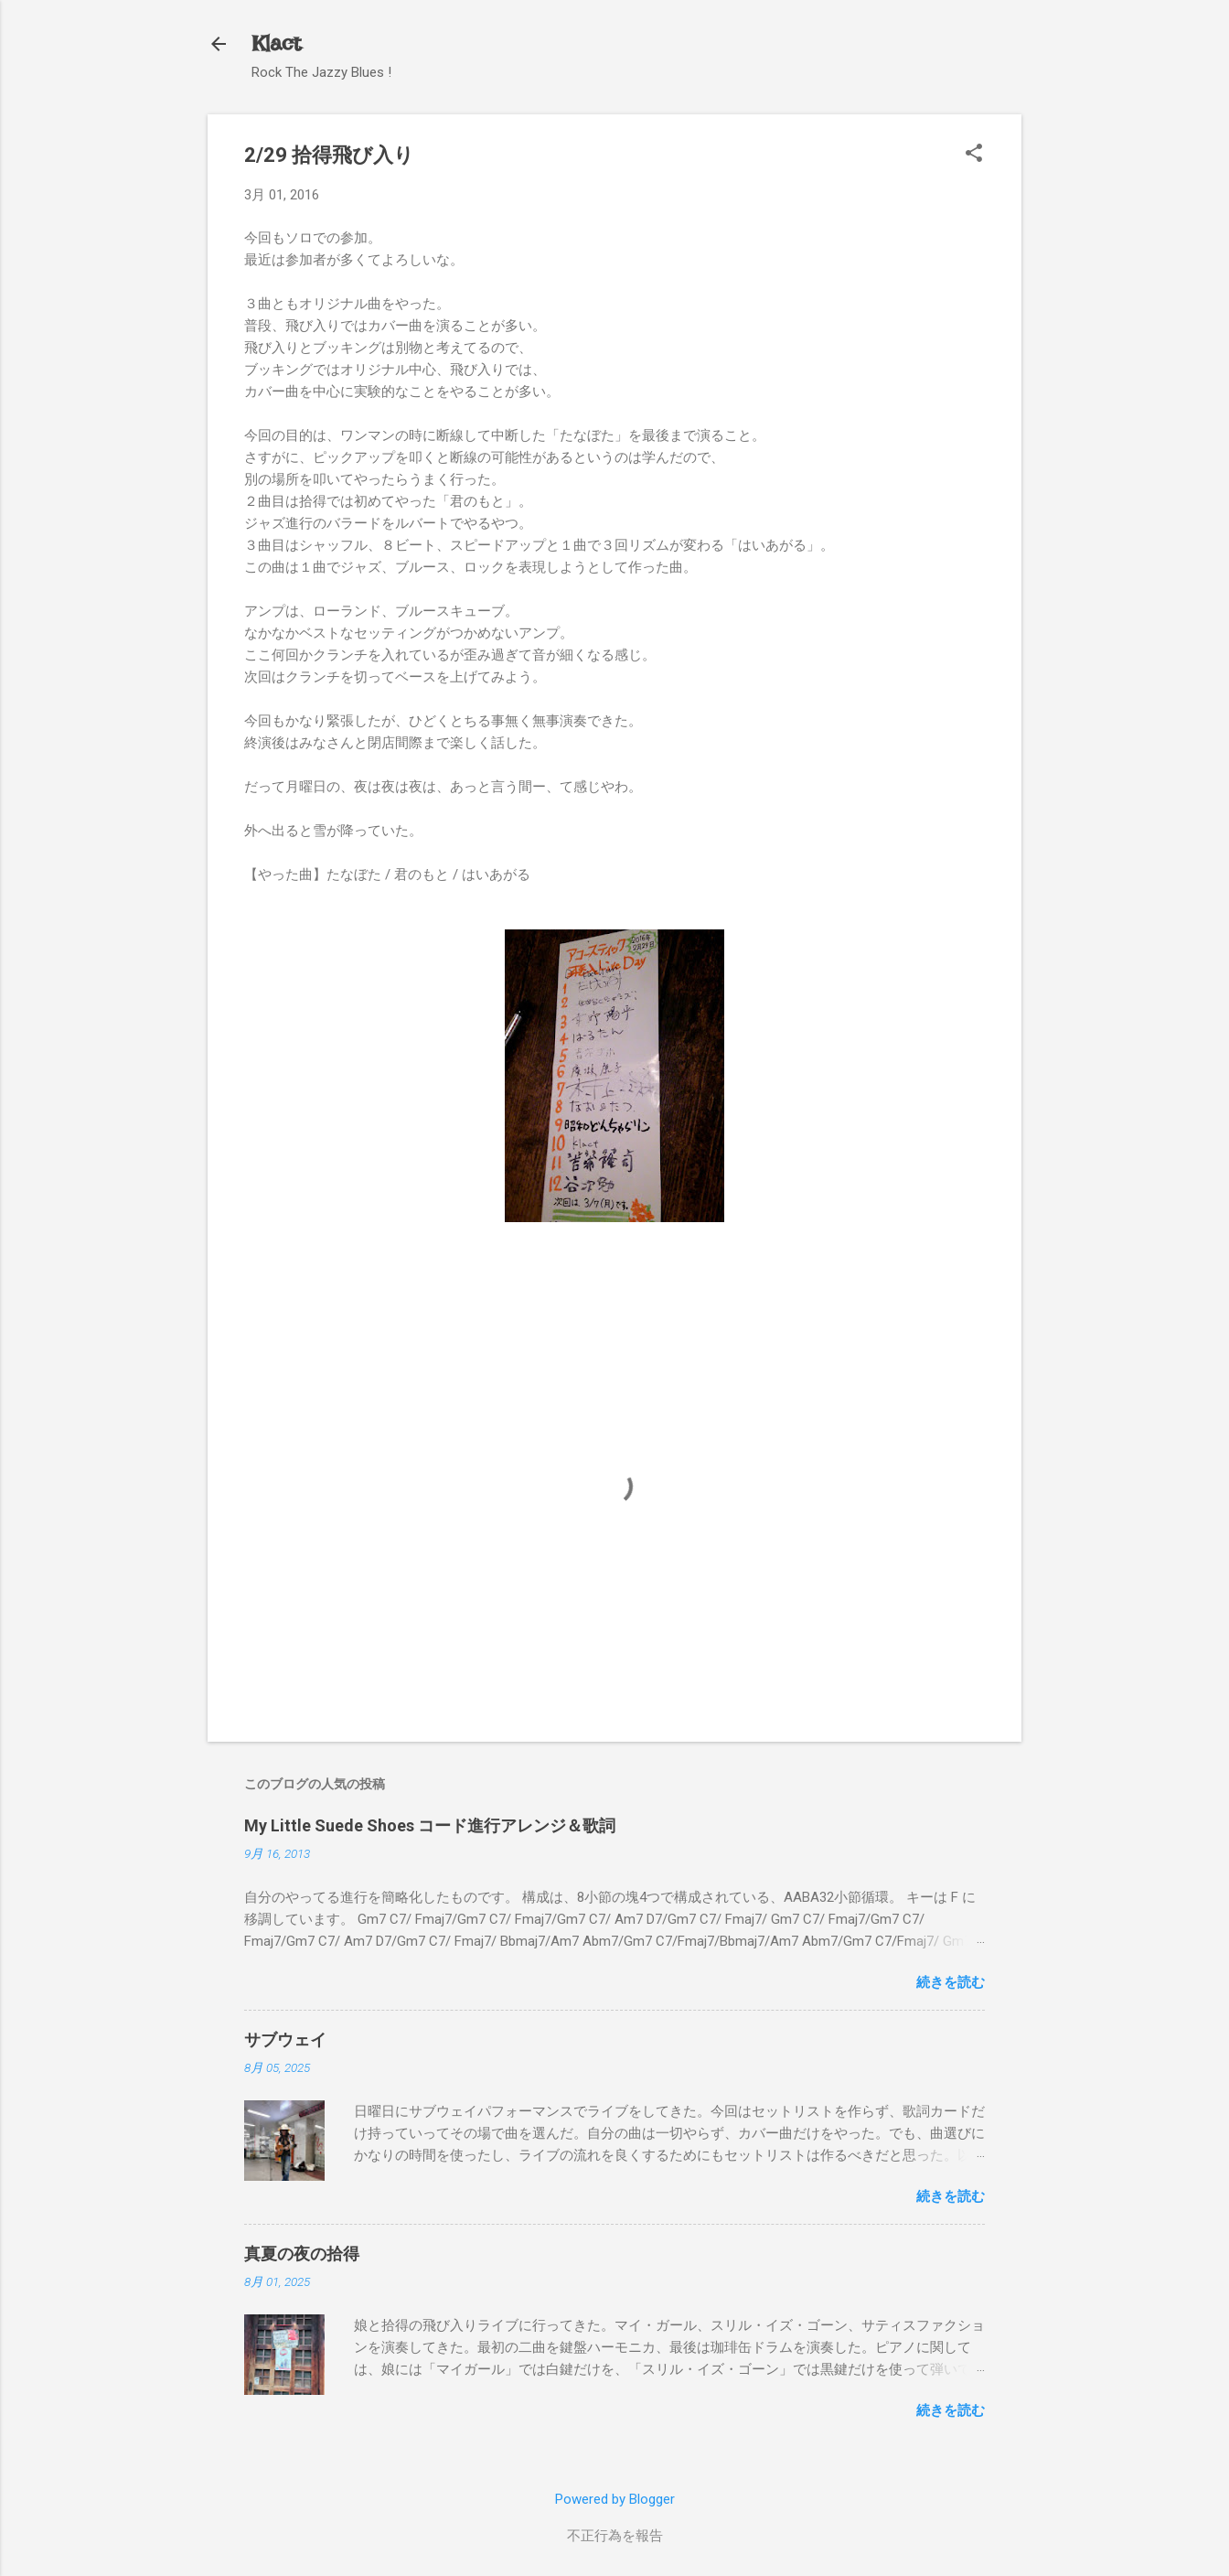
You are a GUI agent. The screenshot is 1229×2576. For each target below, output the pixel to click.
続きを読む (950, 1982)
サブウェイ (285, 2039)
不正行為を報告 (615, 2536)
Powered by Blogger (615, 2499)
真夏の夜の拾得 (301, 2253)
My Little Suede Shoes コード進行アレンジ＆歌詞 (429, 1825)
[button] (974, 154)
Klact (276, 43)
